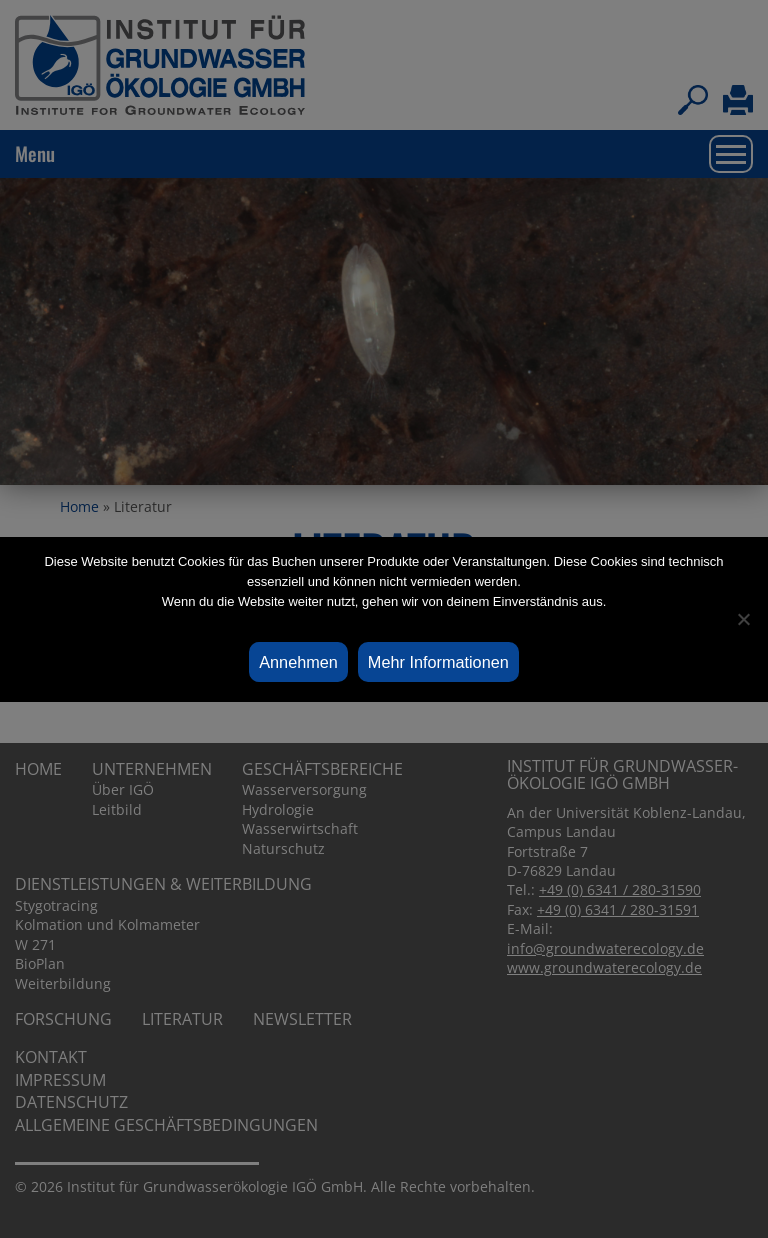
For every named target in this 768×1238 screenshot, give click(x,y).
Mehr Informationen (438, 662)
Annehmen (298, 662)
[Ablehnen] (743, 619)
